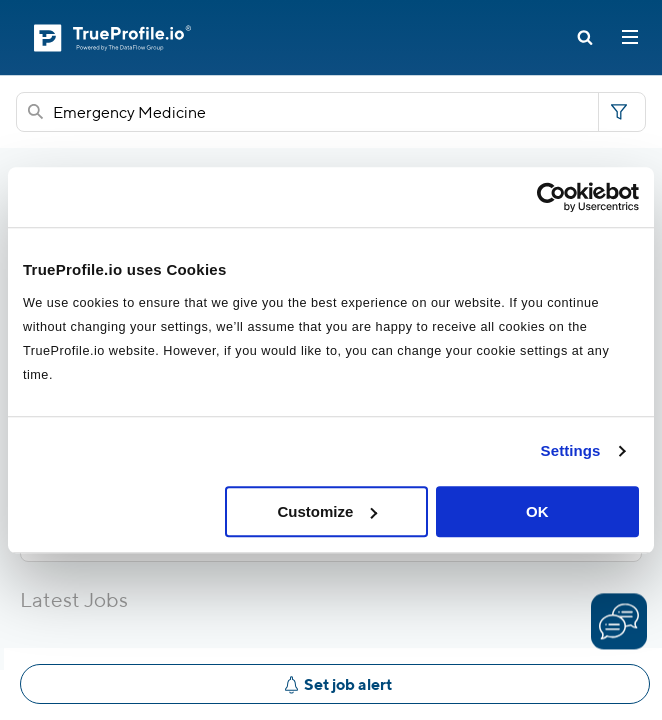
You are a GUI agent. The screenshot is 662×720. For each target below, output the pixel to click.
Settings (571, 450)
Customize (327, 511)
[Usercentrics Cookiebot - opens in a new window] (551, 197)
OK (537, 511)
